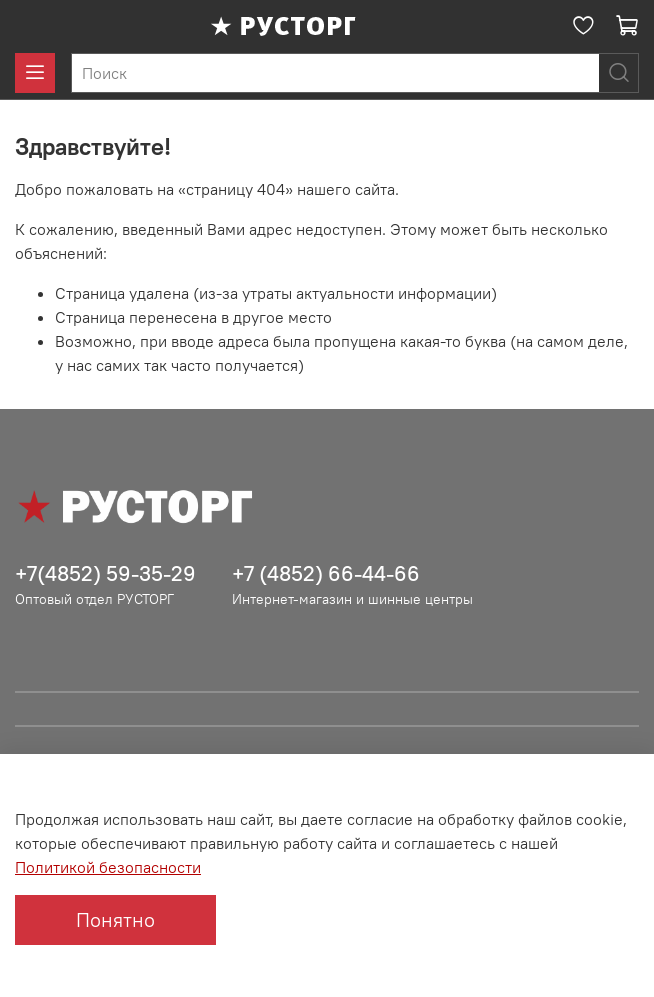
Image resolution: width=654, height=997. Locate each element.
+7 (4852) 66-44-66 (326, 573)
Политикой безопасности (108, 867)
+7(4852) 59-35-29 (105, 573)
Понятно (115, 919)
